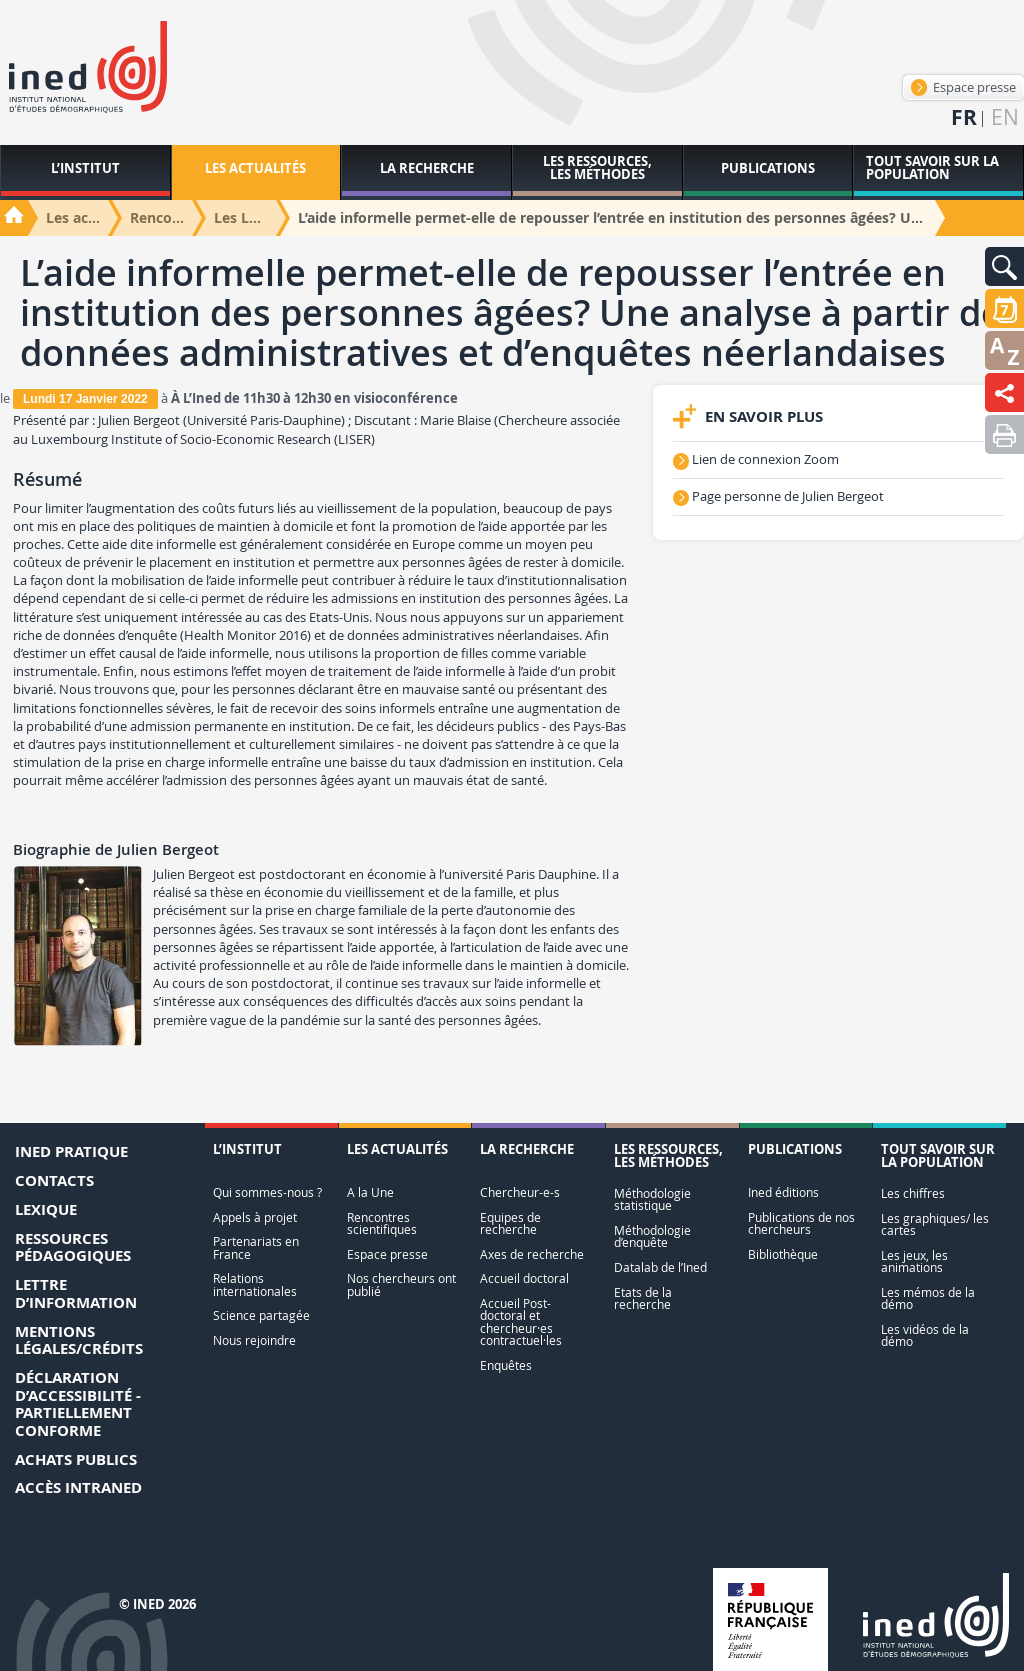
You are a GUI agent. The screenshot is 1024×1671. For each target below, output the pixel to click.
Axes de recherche (532, 1254)
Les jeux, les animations (914, 1261)
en (1005, 117)
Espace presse (963, 87)
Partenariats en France (256, 1247)
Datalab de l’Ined (660, 1267)
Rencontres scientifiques (382, 1223)
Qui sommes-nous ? (267, 1192)
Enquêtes (506, 1365)
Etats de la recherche (643, 1298)
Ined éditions (783, 1192)
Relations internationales (255, 1284)
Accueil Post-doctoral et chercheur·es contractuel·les (521, 1322)
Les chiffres (913, 1193)
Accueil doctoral (524, 1278)
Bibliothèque (783, 1254)
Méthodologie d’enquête (652, 1236)
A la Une (370, 1192)
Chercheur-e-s (520, 1192)
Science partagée (261, 1315)
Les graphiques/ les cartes (935, 1224)
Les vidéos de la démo (925, 1335)
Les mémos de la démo (928, 1298)
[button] (1004, 266)
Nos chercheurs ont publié (401, 1284)
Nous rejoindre (254, 1340)
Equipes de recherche (510, 1223)
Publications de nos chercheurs (801, 1223)
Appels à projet (255, 1217)
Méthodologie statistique (652, 1199)
